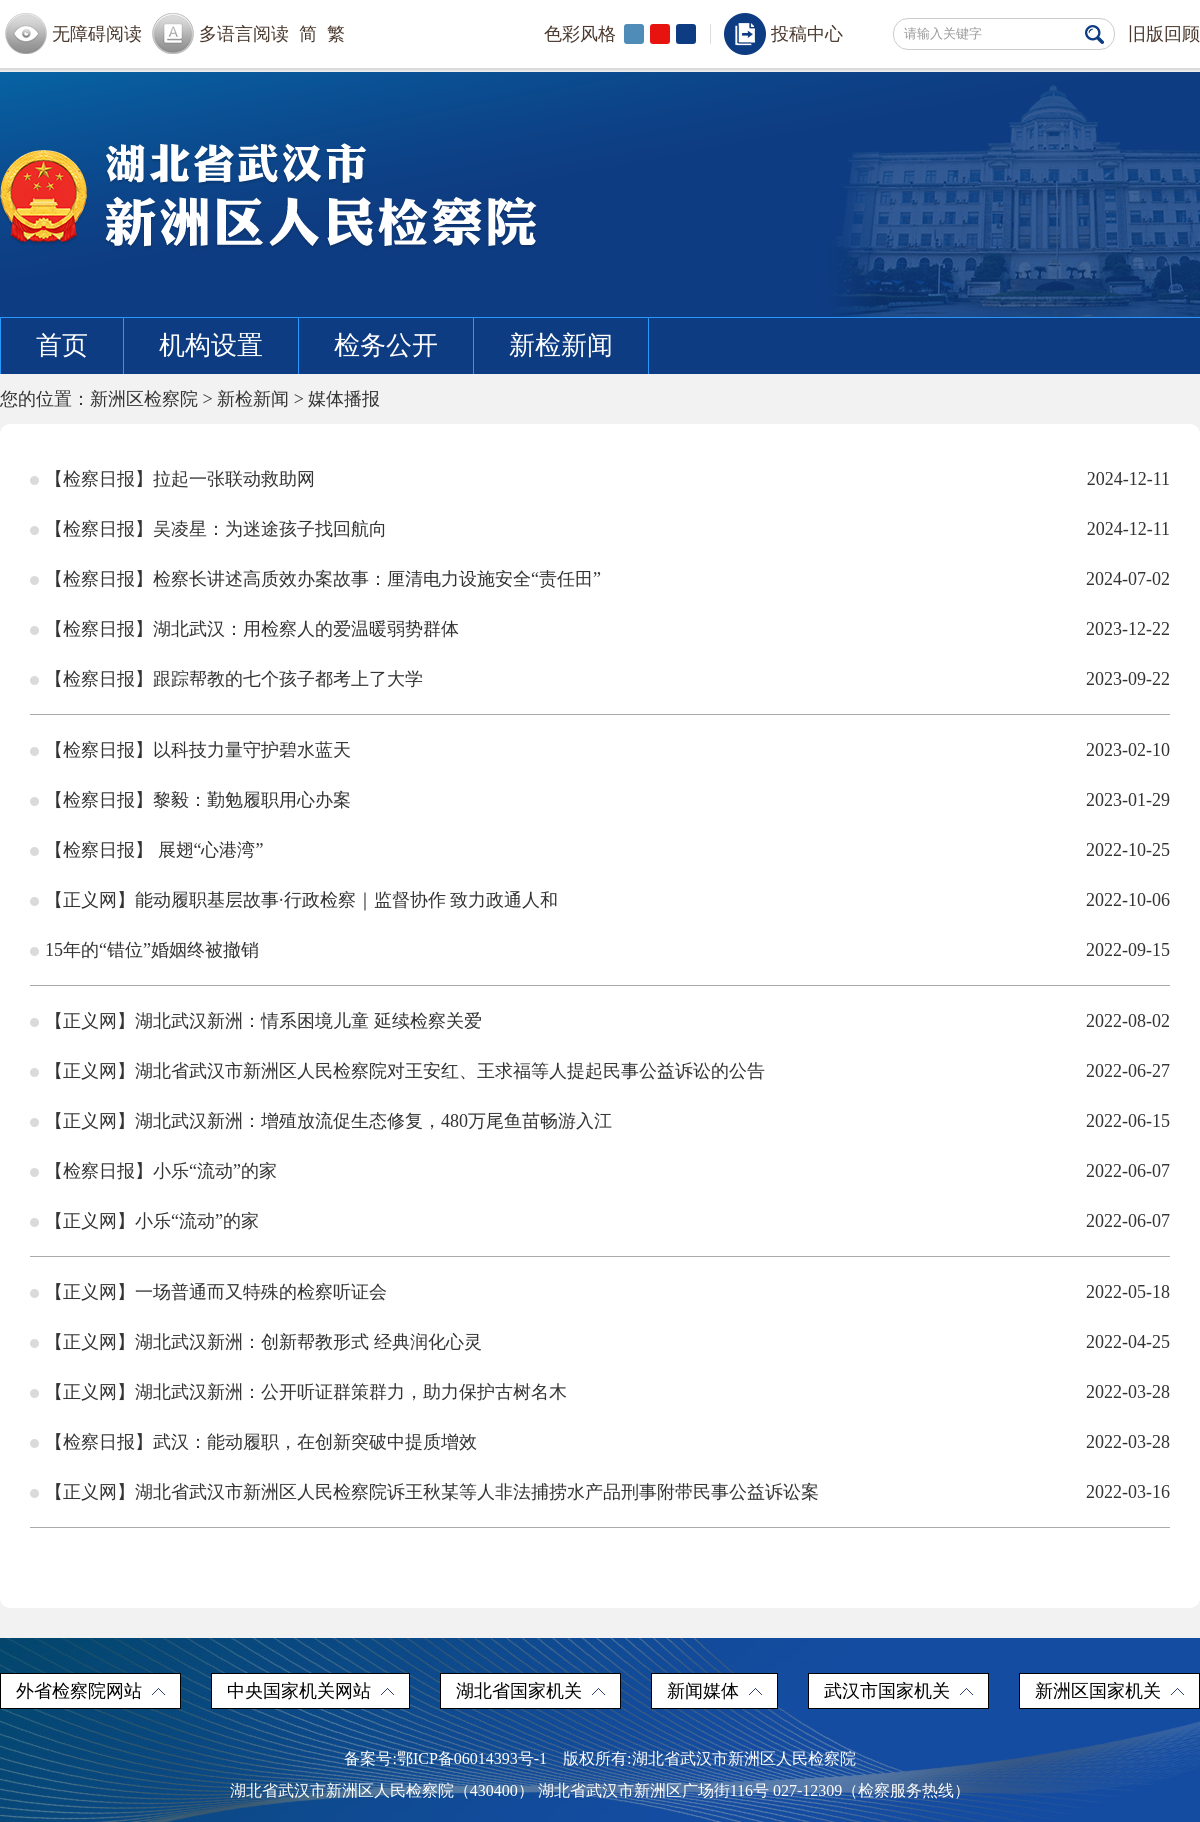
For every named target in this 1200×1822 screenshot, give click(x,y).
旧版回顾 (1164, 34)
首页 (62, 345)
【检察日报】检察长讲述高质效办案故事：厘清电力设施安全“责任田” (323, 579)
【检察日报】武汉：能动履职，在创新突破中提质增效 (261, 1442)
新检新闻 (561, 345)
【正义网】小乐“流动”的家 (152, 1221)
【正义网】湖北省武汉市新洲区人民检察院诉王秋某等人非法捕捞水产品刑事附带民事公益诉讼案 (432, 1492)
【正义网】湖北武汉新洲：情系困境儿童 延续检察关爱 (263, 1021)
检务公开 (386, 345)
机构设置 (211, 345)
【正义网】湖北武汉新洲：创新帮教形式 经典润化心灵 (263, 1342)
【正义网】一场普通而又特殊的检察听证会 (216, 1292)
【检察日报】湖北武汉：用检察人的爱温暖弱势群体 (252, 629)
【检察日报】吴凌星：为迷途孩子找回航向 (216, 529)
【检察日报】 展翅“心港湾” (154, 850)
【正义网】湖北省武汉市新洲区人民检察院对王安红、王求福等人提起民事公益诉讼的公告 (405, 1071)
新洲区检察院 (144, 399)
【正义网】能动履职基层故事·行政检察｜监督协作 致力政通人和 (301, 900)
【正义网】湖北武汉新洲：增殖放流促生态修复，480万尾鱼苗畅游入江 (328, 1121)
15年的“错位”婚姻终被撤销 (152, 950)
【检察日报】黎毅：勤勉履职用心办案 (198, 800)
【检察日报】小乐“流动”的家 (161, 1171)
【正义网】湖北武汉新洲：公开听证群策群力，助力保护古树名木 (306, 1392)
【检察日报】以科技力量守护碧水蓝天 (198, 750)
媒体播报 (344, 399)
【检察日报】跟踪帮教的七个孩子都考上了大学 (234, 679)
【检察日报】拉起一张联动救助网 (180, 479)
